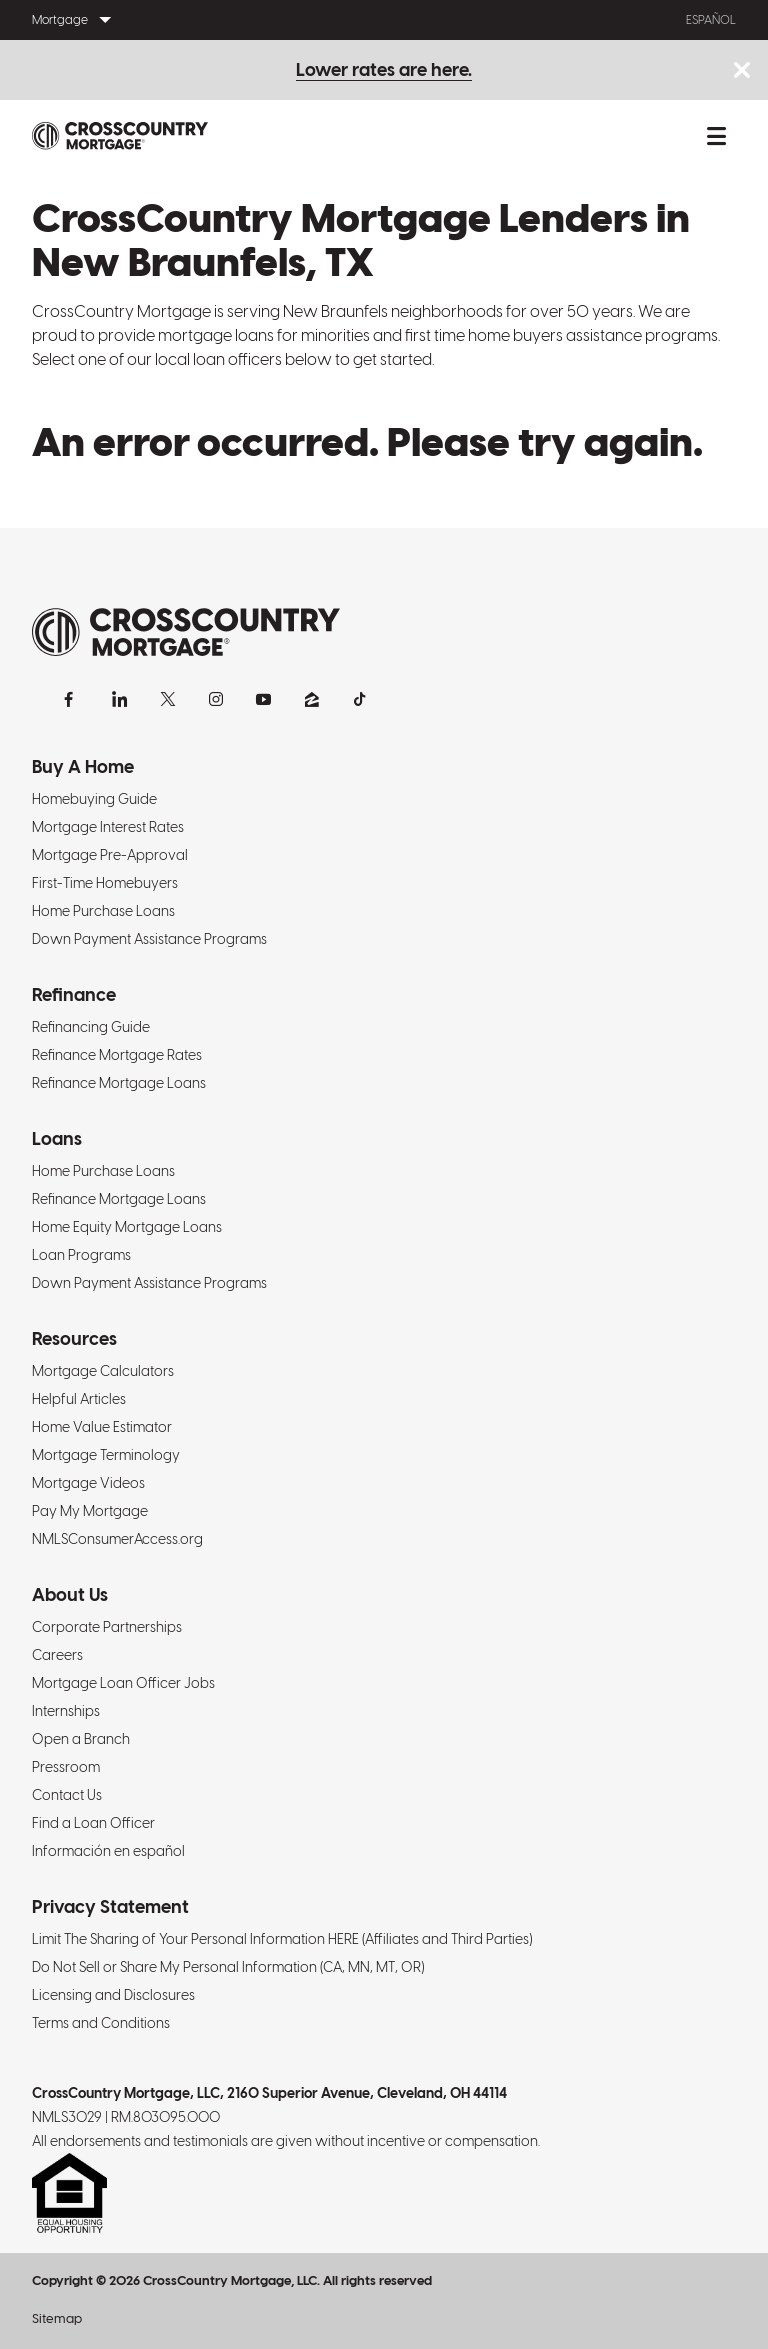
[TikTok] (360, 699)
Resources (74, 1338)
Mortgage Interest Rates (108, 827)
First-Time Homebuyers (105, 883)
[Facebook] (72, 699)
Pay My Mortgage (90, 1511)
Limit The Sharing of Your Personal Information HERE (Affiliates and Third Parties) (282, 1939)
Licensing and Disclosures (113, 1995)
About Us (70, 1594)
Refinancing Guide (91, 1027)
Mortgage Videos (88, 1483)
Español (711, 20)
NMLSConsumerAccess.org (117, 1539)
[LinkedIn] (120, 699)
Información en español (108, 1851)
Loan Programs (81, 1255)
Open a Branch (81, 1739)
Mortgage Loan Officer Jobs (123, 1683)
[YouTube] (264, 699)
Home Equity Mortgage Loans (127, 1227)
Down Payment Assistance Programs (149, 939)
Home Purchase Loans (103, 911)
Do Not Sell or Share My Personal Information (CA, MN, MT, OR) (228, 1967)
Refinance (74, 994)
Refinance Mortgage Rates (117, 1055)
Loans (57, 1138)
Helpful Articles (79, 1399)
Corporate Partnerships (107, 1627)
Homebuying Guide (94, 799)
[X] (168, 699)
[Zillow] (312, 699)
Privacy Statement (110, 1906)
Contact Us (67, 1795)
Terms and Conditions (101, 2023)
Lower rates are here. (384, 69)
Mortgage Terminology (106, 1455)
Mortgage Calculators (103, 1371)
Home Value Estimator (102, 1427)
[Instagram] (216, 699)
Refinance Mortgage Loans (119, 1083)
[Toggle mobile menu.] (716, 136)
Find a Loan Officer (93, 1823)
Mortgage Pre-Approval (110, 855)
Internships (66, 1711)
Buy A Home (83, 766)
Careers (57, 1655)
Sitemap (57, 2318)
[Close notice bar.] (741, 71)
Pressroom (66, 1767)
